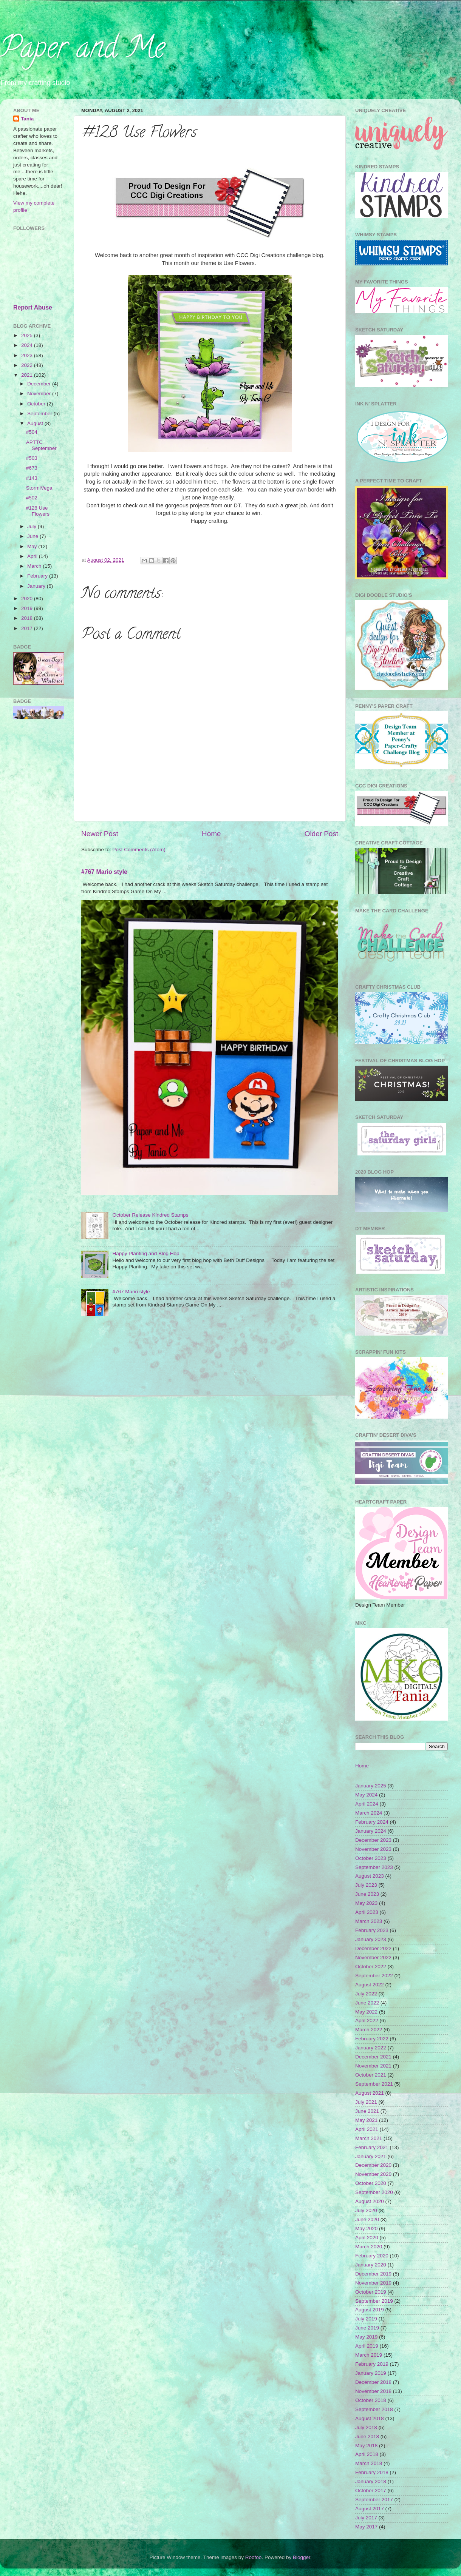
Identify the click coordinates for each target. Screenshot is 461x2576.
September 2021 (374, 2084)
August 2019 (369, 2310)
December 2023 (373, 1840)
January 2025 (370, 1786)
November (39, 393)
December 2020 (373, 2165)
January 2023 (370, 1939)
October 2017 (370, 2490)
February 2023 (371, 1930)
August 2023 (369, 1876)
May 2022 (366, 2012)
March (35, 566)
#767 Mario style (104, 872)
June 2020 (367, 2219)
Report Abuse (32, 307)
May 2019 (366, 2337)
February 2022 (371, 2038)
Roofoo (253, 2557)
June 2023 (367, 1894)
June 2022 (367, 2003)
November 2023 (373, 1849)
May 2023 (366, 1903)
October (37, 404)
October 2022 (370, 1966)
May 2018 (366, 2445)
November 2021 (373, 2066)
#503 (31, 458)
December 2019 (373, 2274)
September (40, 413)
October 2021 (370, 2075)
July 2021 (366, 2102)
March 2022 (368, 2029)
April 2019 (366, 2346)
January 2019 (370, 2373)
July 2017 (366, 2518)
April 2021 (366, 2129)
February (38, 576)
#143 (31, 478)
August (36, 423)
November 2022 (373, 1957)
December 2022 (373, 1948)
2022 (27, 365)
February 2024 (371, 1822)
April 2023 (366, 1912)
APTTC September (41, 445)
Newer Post (99, 834)
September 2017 (374, 2499)
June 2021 (367, 2111)
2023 (27, 355)
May (32, 546)
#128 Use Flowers (38, 511)
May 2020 (366, 2228)
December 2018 (373, 2382)
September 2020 (374, 2192)
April (33, 556)
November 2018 (373, 2391)
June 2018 (367, 2436)
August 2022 (369, 1984)
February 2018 (371, 2472)
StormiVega (39, 488)
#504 (31, 432)
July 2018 (366, 2427)
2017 (27, 628)
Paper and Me (82, 50)
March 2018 (368, 2463)
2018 (27, 618)
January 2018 (370, 2481)
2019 (27, 608)
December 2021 (373, 2057)
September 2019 (374, 2301)
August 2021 (369, 2093)
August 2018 (369, 2418)
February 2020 (371, 2256)
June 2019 (367, 2328)
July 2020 (366, 2210)
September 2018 (374, 2409)
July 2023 (366, 1885)
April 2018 (366, 2454)
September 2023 (374, 1867)
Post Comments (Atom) (139, 849)
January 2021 (370, 2156)
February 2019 (371, 2364)
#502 (31, 498)
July (32, 526)
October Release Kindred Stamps (150, 1215)
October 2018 (370, 2400)
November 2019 (373, 2283)
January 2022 (370, 2048)
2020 (27, 598)
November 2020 (373, 2174)
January (37, 586)
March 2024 (368, 1813)
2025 (27, 335)
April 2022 (366, 2020)
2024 (27, 345)
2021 (27, 375)
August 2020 (369, 2201)
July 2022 (366, 1994)
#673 (31, 468)
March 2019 (368, 2355)
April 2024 (366, 1804)
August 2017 (369, 2508)
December (39, 384)
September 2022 (374, 1975)
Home (211, 834)
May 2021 (366, 2120)
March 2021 (368, 2138)
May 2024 (366, 1795)
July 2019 (366, 2319)
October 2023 (370, 1858)
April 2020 (366, 2237)
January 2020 (370, 2265)
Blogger (301, 2557)
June (33, 536)
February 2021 (371, 2147)
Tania (27, 119)
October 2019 (370, 2292)
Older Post (321, 834)
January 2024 (370, 1831)
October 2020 (370, 2183)
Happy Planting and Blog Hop (145, 1253)
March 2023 (368, 1921)
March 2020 (368, 2246)
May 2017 (366, 2527)
